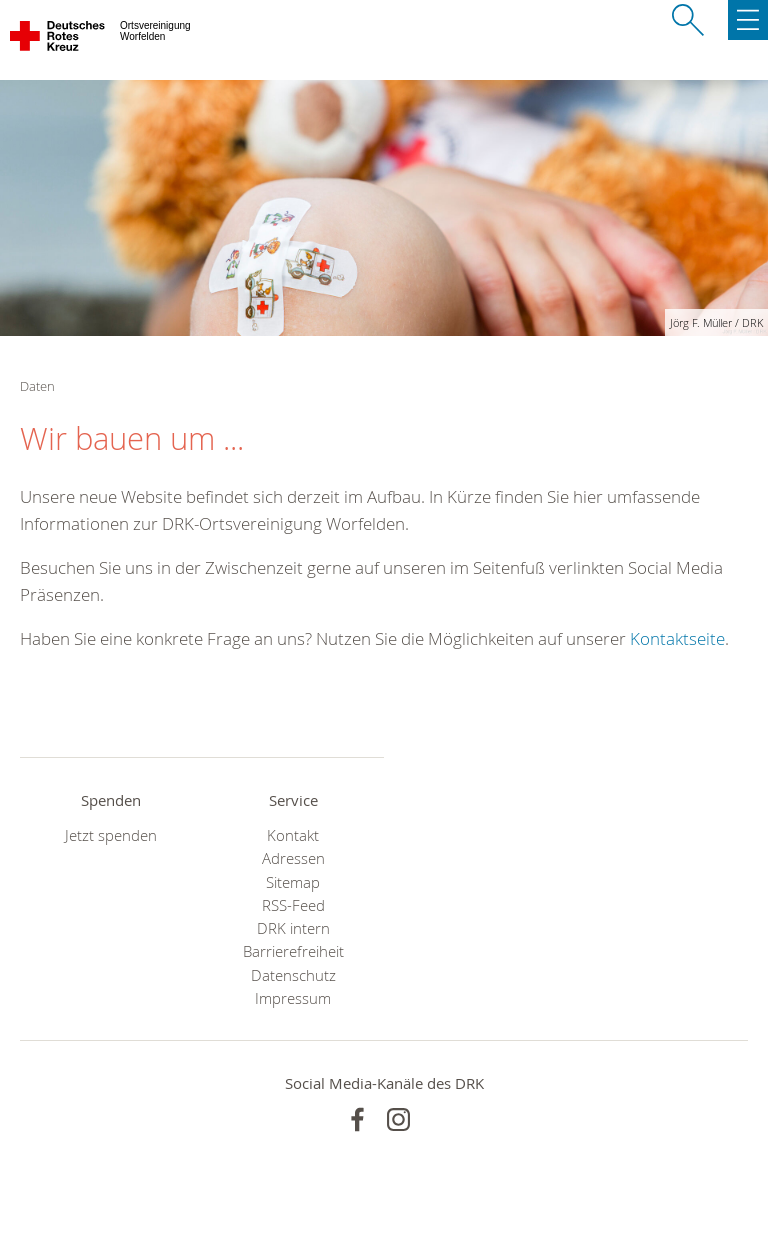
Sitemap (293, 882)
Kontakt (293, 835)
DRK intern (293, 928)
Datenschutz (293, 975)
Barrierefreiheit (293, 951)
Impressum (293, 998)
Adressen (293, 858)
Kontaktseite (677, 638)
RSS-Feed (293, 905)
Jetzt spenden (111, 835)
